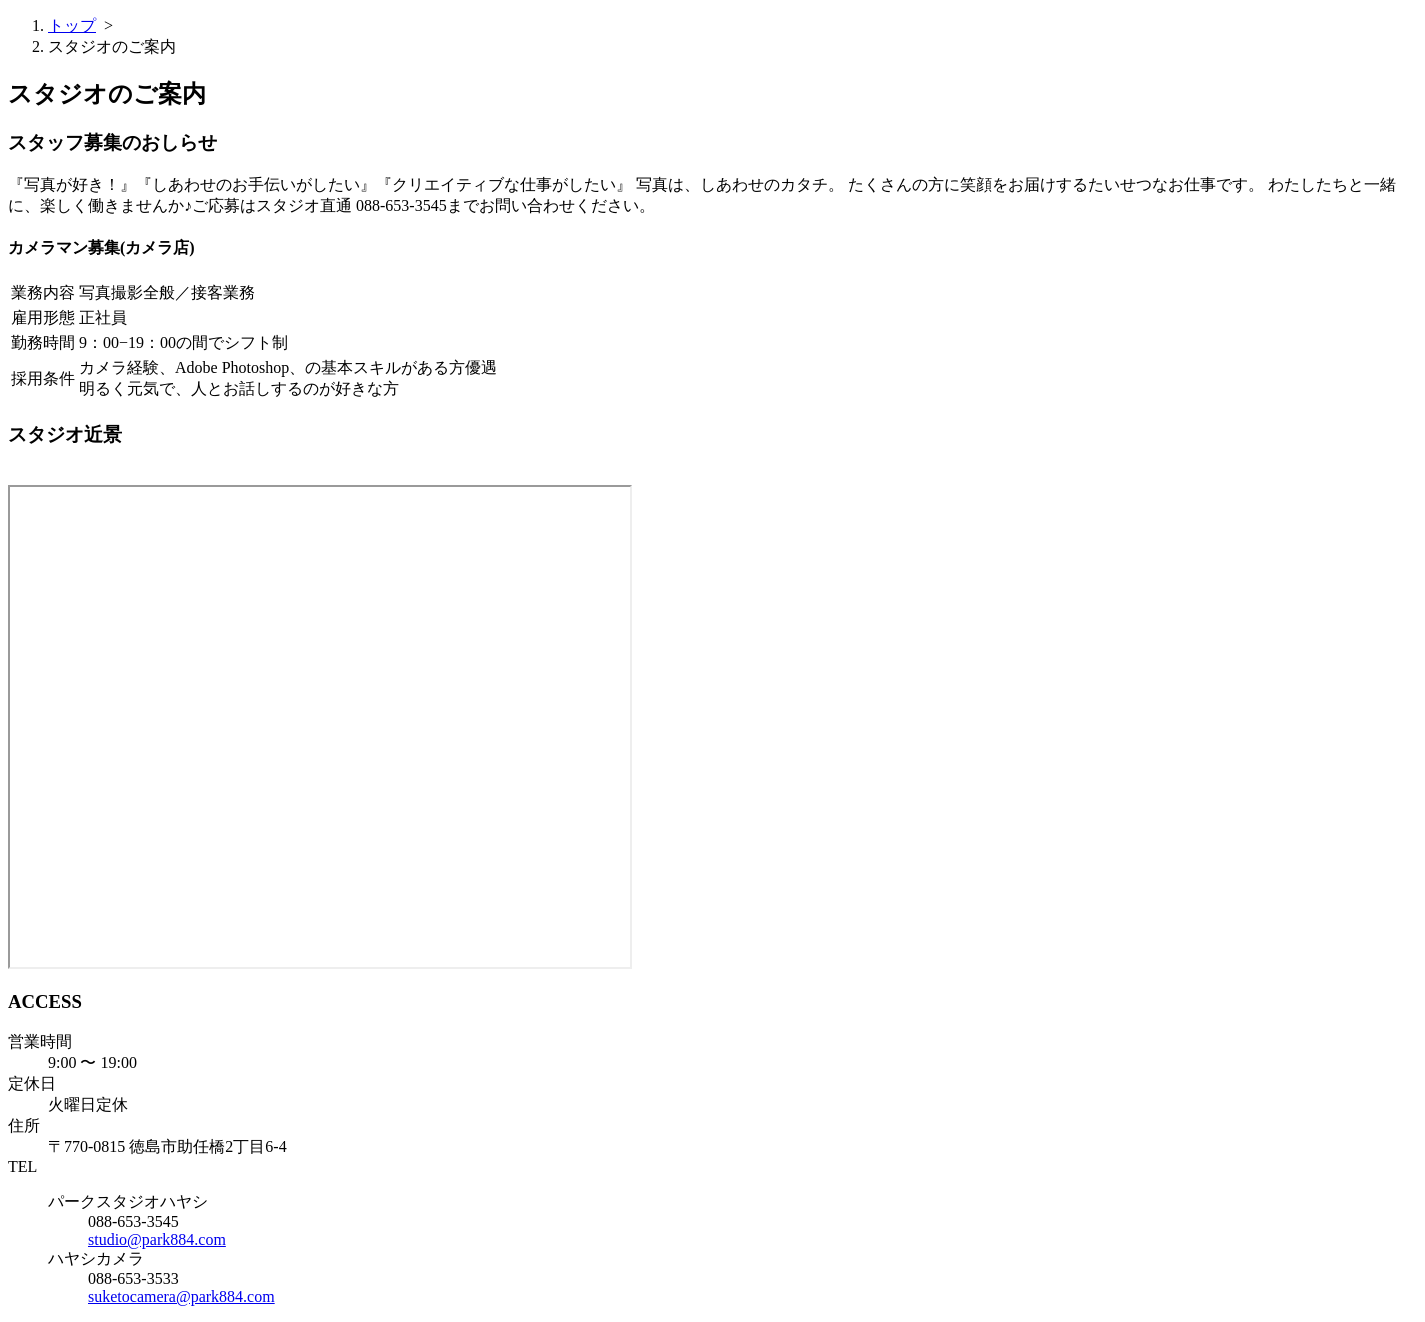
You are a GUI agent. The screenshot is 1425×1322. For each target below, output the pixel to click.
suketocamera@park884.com (181, 1296)
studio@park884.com (157, 1239)
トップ (72, 25)
